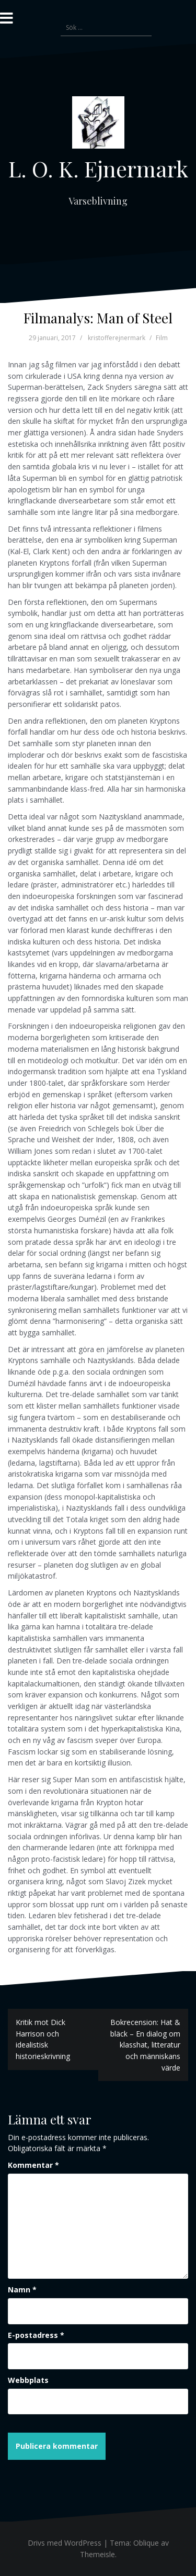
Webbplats (28, 2380)
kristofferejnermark (116, 337)
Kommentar (33, 2165)
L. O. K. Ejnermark (98, 168)
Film (162, 337)
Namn (22, 2289)
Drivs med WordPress (64, 2543)
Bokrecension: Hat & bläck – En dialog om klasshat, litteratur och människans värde (145, 2045)
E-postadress (36, 2335)
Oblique (146, 2543)
